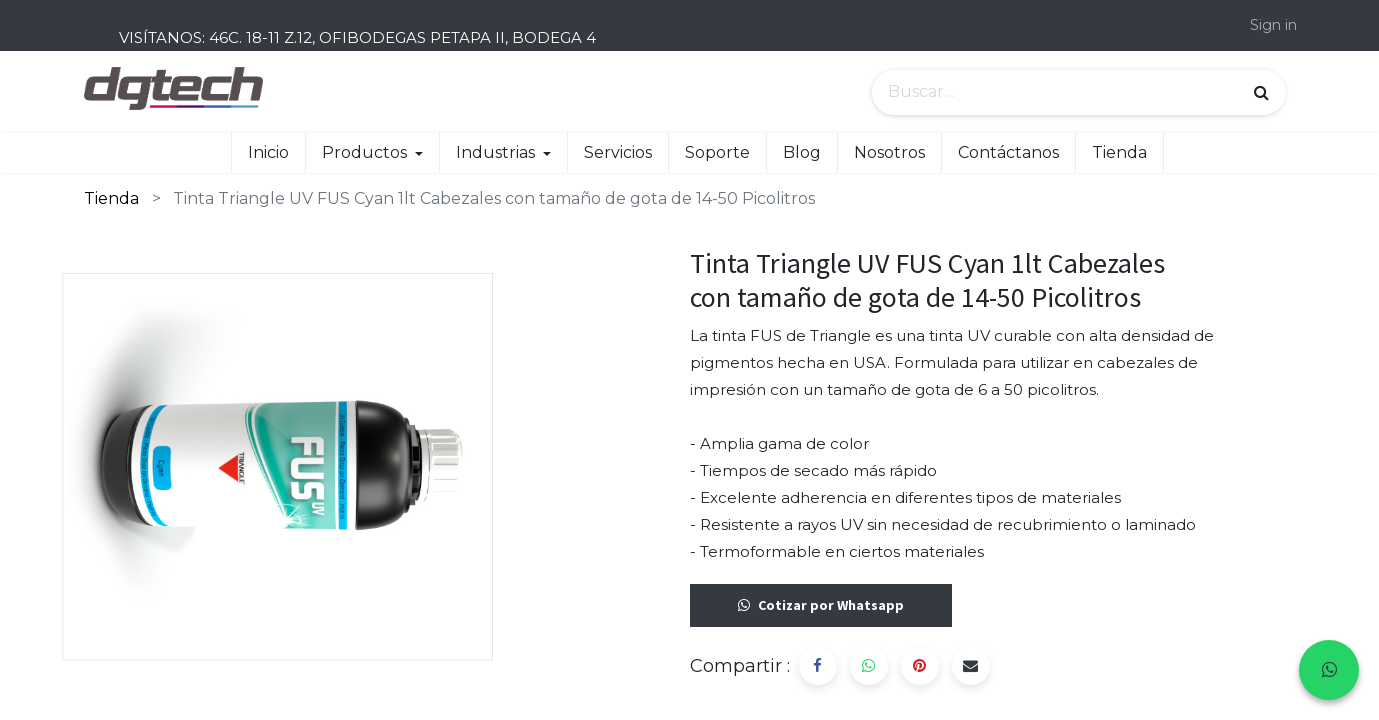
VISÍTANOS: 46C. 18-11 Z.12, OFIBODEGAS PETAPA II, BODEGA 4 (357, 37)
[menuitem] (268, 153)
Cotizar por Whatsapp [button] (821, 605)
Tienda (111, 198)
